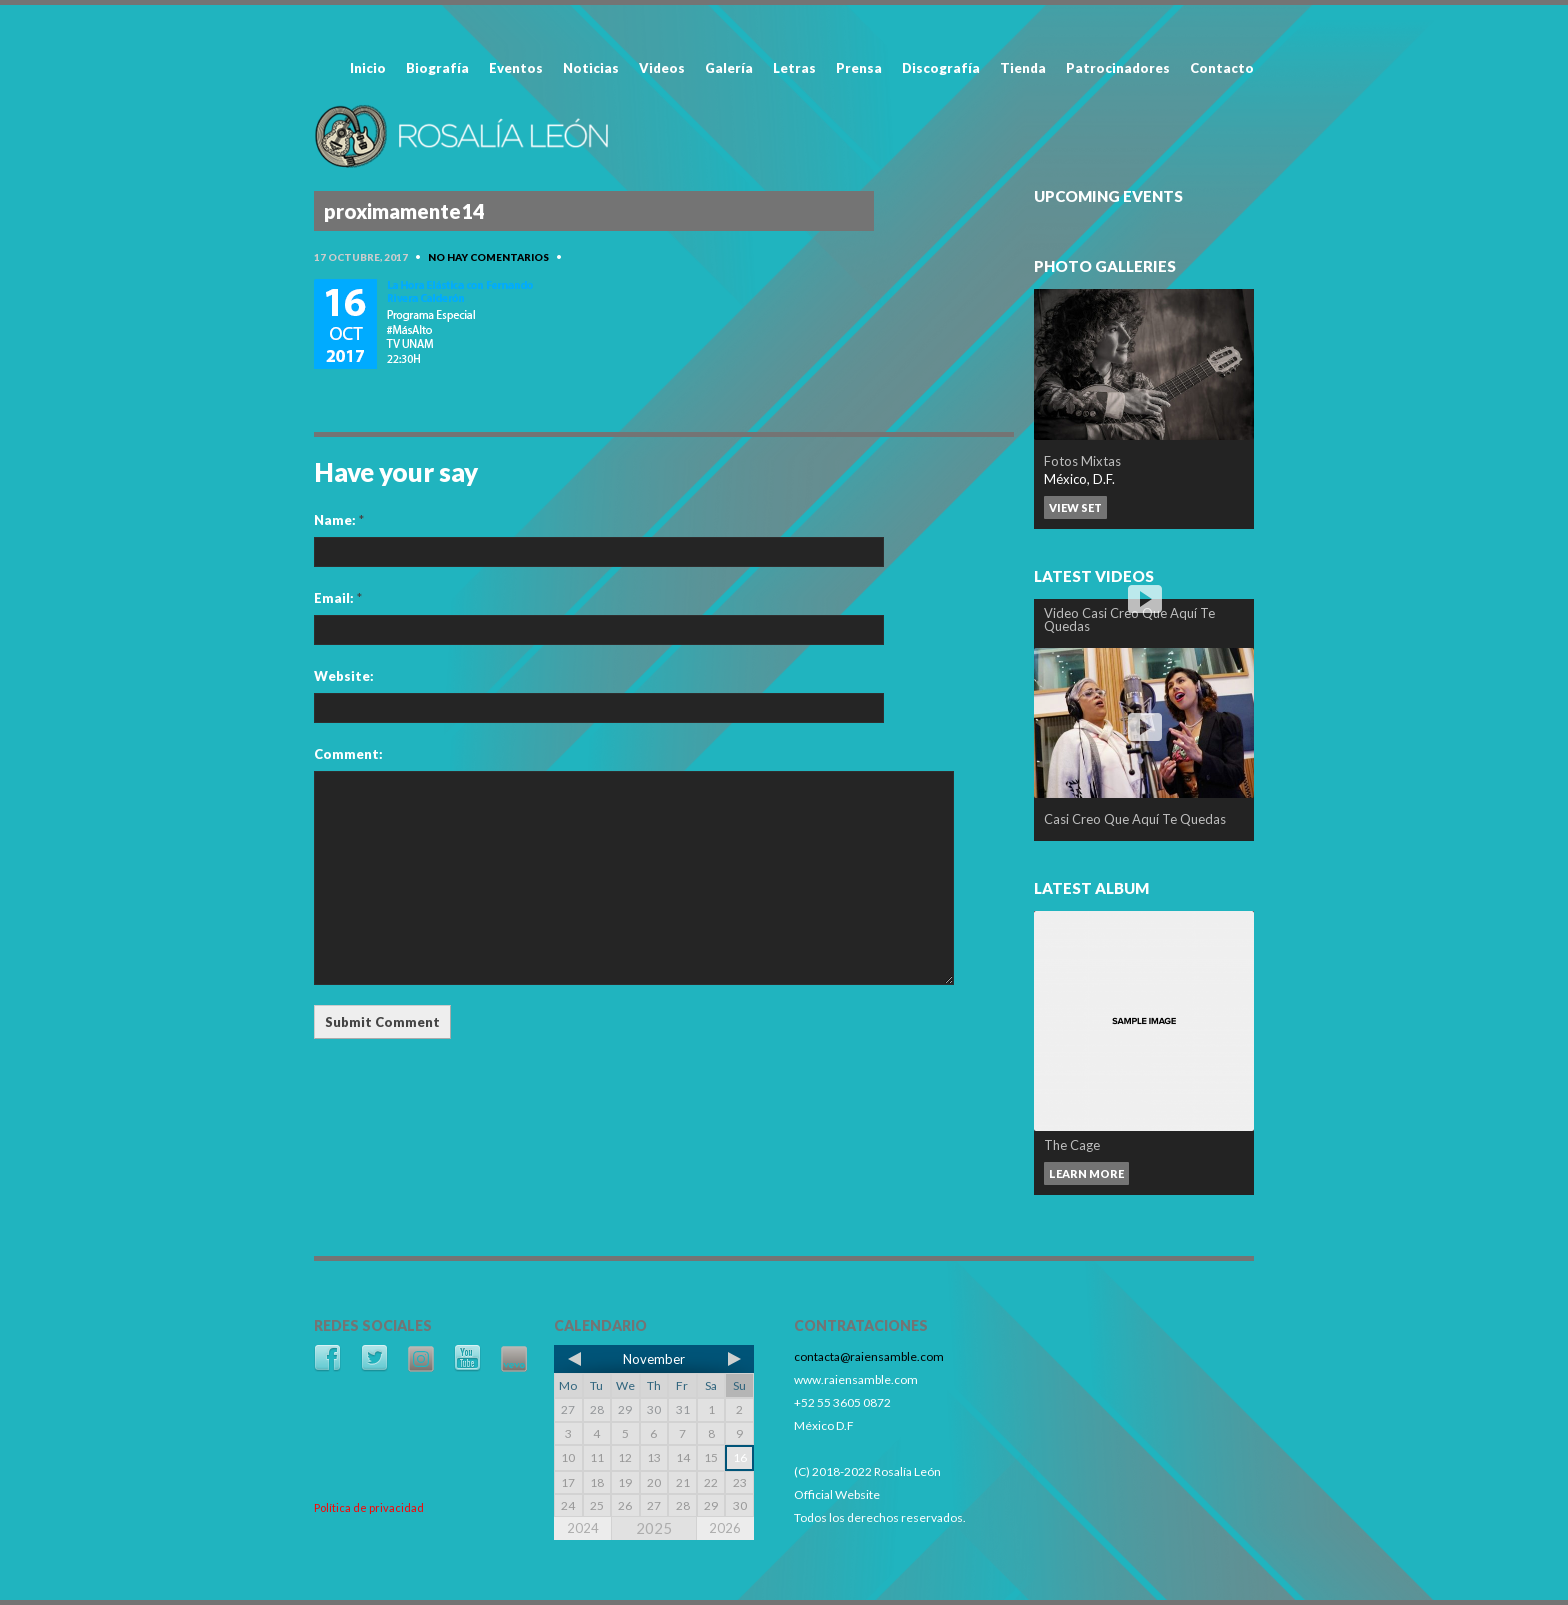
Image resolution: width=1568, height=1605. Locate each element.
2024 (583, 1528)
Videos (662, 68)
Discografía (941, 68)
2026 (725, 1528)
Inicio (368, 68)
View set (1075, 507)
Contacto (1222, 68)
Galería (729, 68)
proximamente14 (404, 211)
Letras (794, 68)
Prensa (859, 68)
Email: (338, 598)
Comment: (348, 754)
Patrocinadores (1118, 68)
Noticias (591, 68)
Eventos (516, 68)
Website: (344, 676)
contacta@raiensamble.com (869, 1356)
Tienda (1023, 68)
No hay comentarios (488, 257)
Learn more (1086, 1173)
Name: (339, 520)
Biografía (437, 68)
